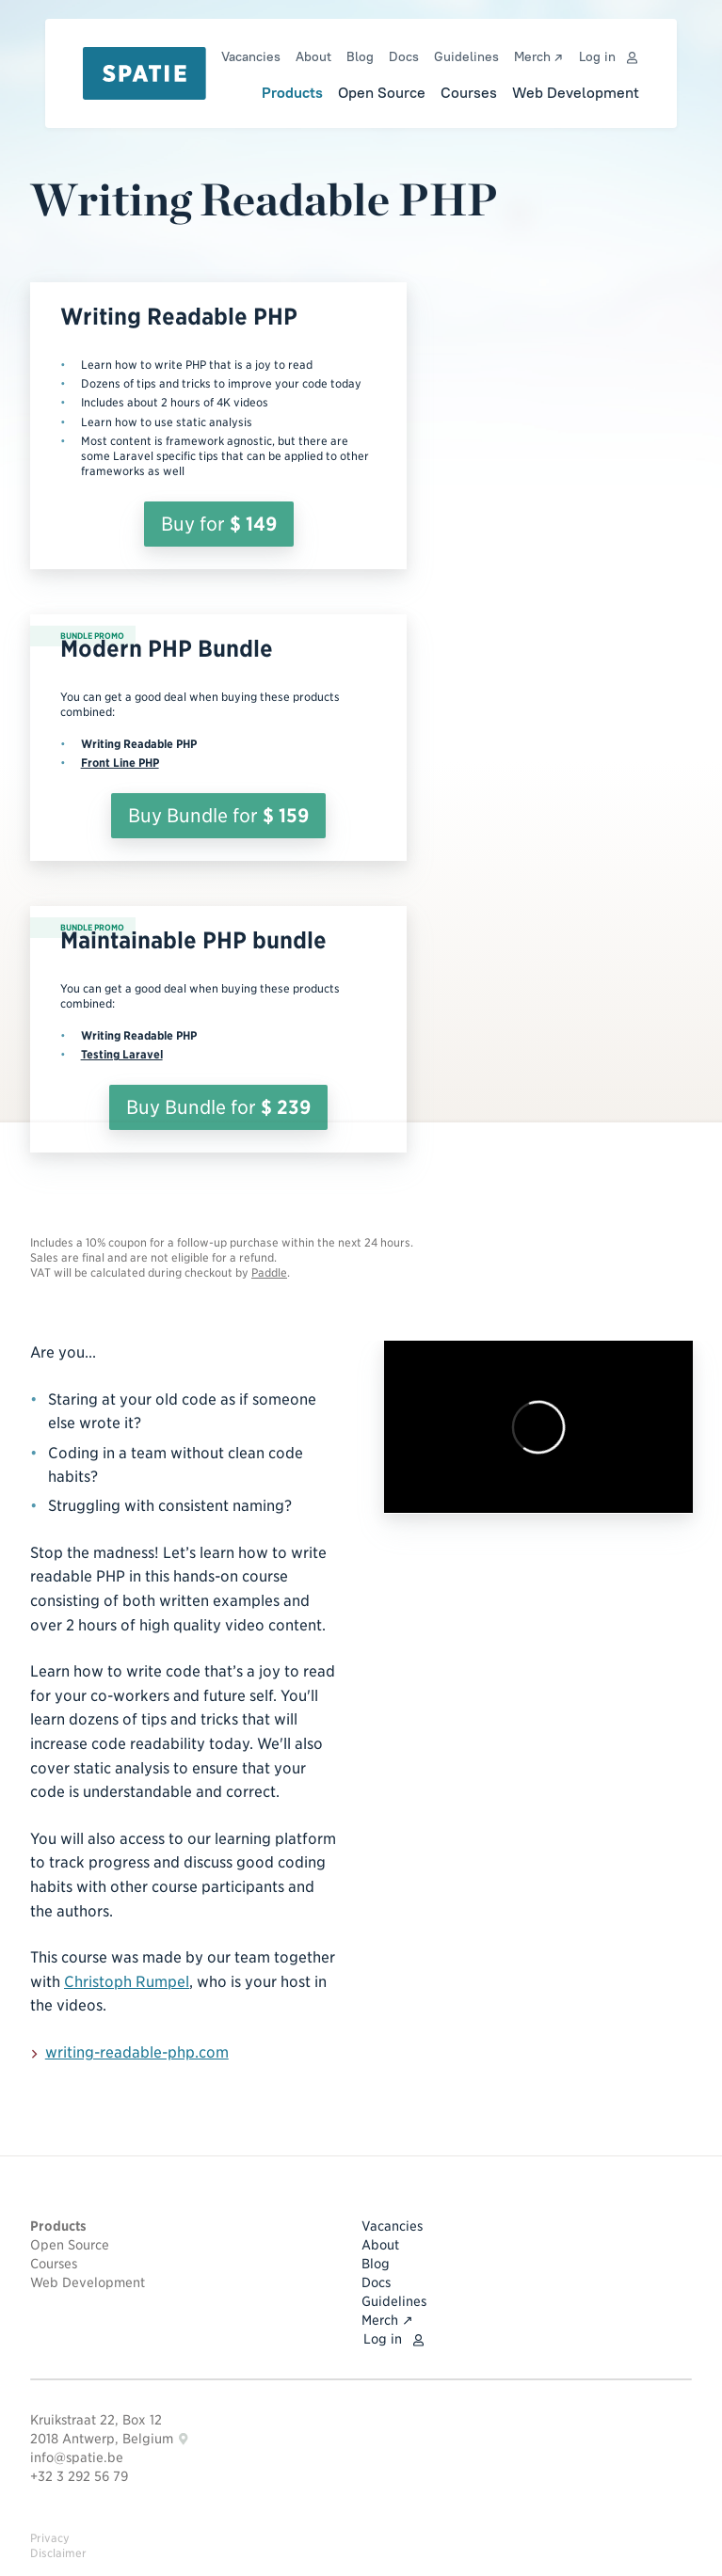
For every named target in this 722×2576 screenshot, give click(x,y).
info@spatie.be (76, 2457)
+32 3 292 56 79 (79, 2476)
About (313, 56)
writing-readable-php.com (130, 2053)
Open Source (381, 92)
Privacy (50, 2538)
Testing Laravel (122, 1054)
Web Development (575, 92)
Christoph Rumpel (126, 1982)
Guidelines (466, 56)
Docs (404, 56)
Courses (469, 92)
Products (292, 92)
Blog (360, 56)
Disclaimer (58, 2553)
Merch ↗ (538, 56)
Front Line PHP (120, 762)
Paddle (269, 1272)
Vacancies (251, 56)
